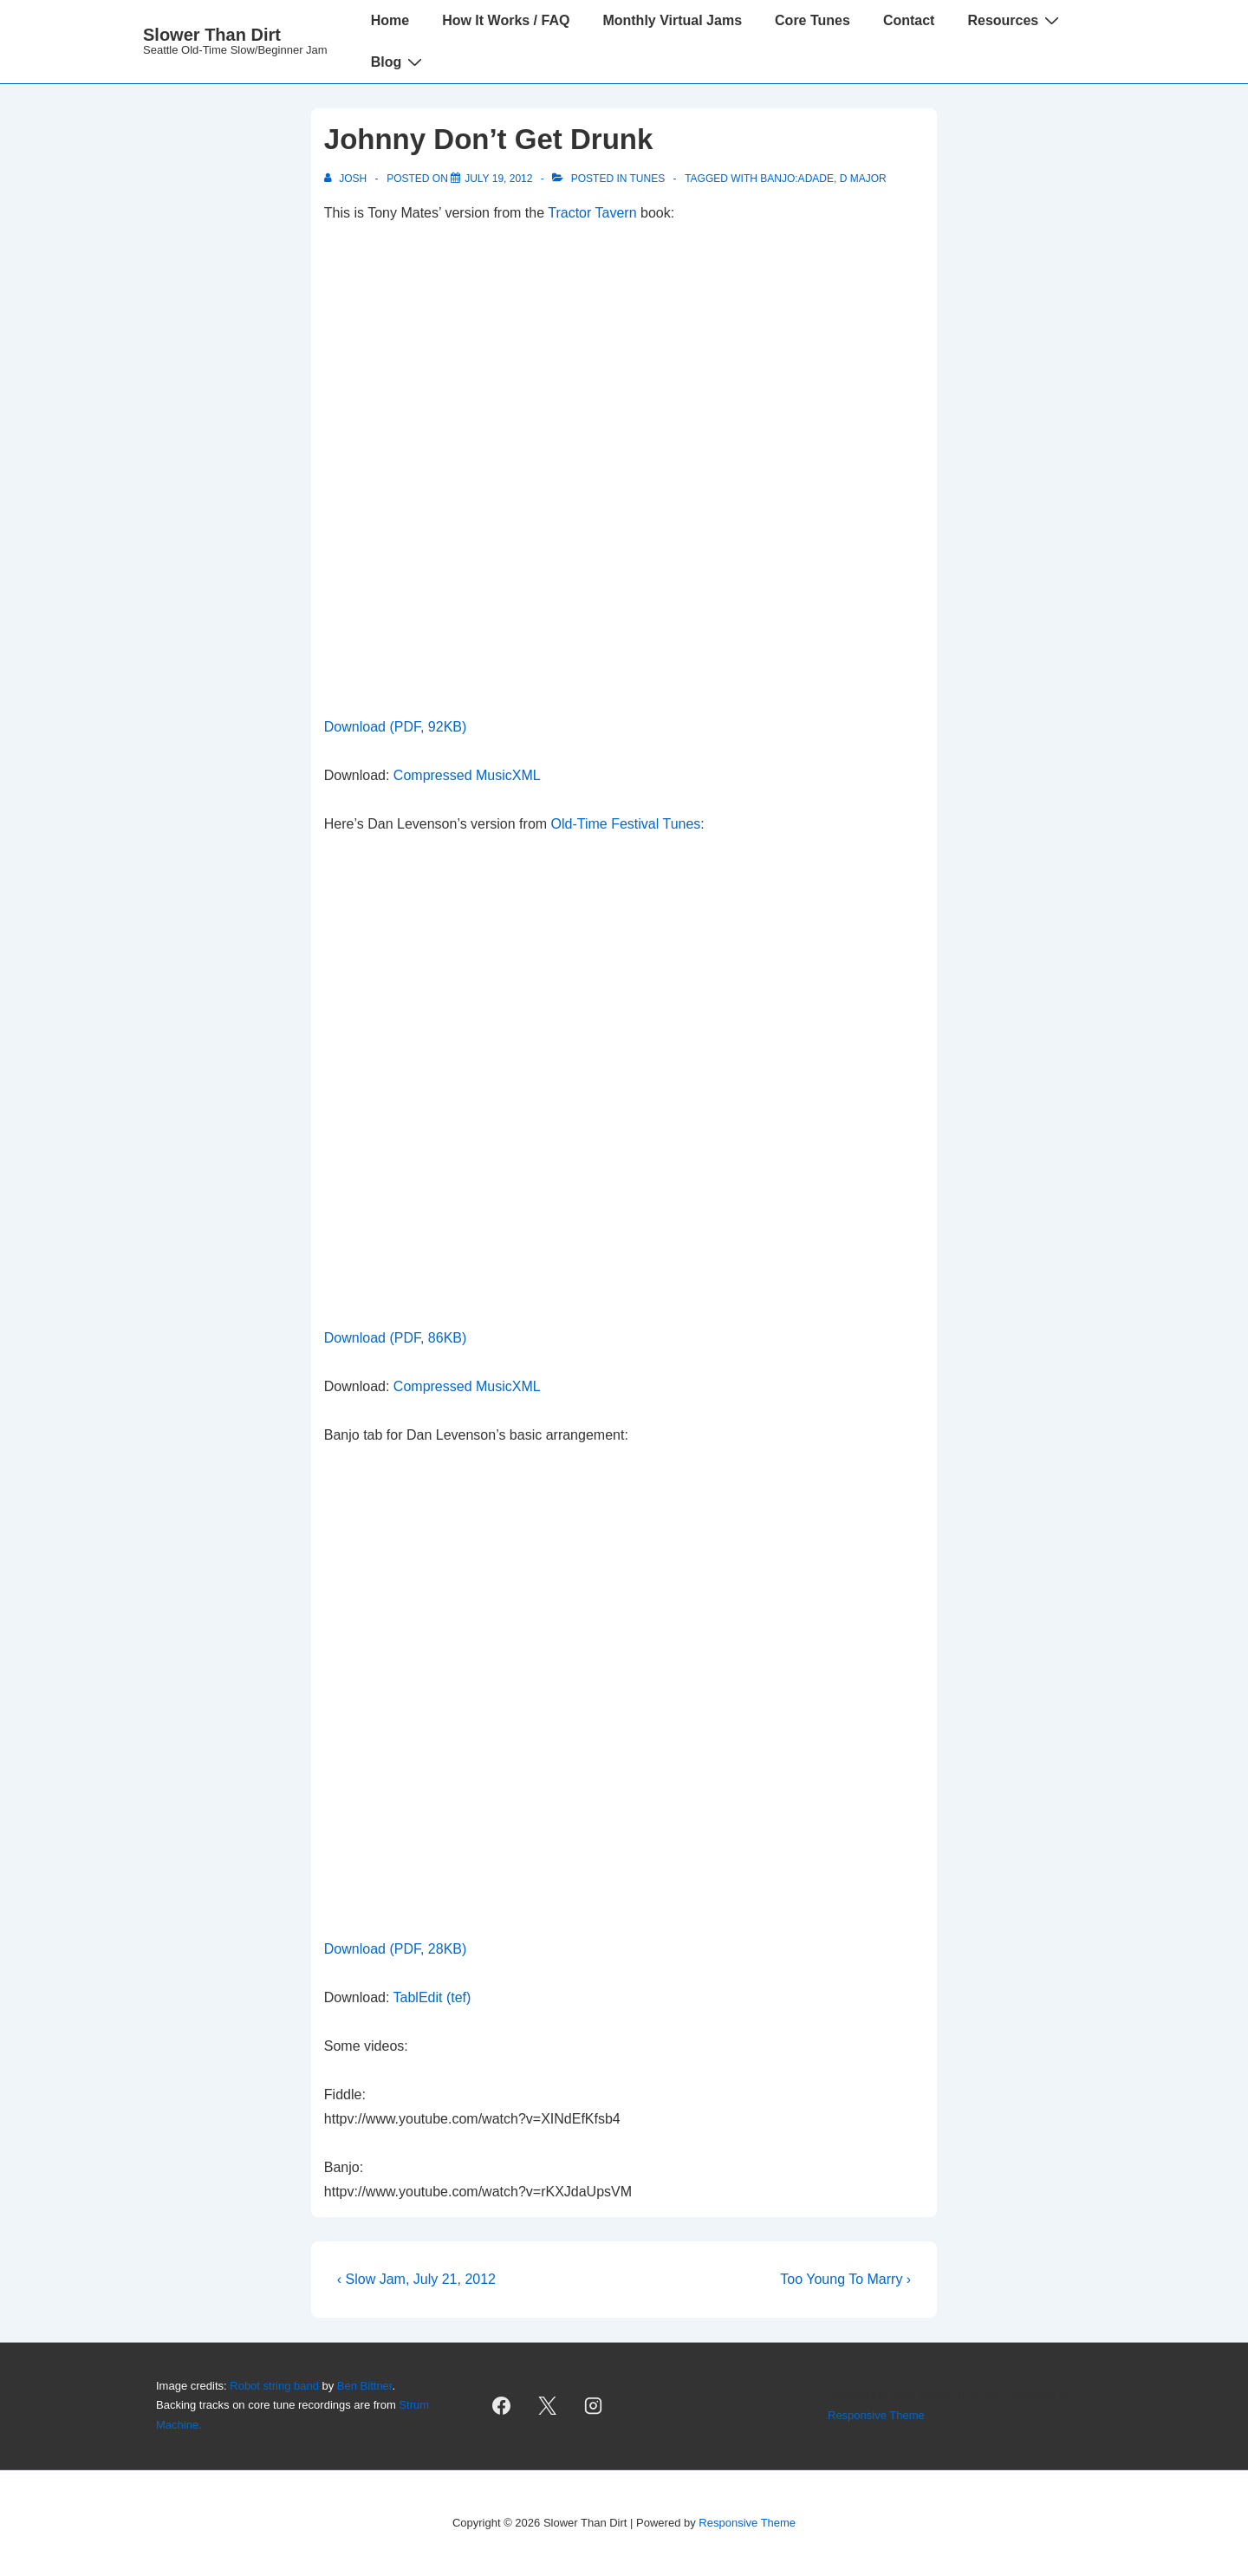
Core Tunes (812, 20)
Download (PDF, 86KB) (395, 1337)
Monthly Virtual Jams (672, 20)
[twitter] (547, 2406)
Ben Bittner (365, 2385)
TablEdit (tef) (432, 1997)
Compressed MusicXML (467, 775)
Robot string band (274, 2385)
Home (390, 20)
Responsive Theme (876, 2415)
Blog (399, 61)
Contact (909, 20)
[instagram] (593, 2406)
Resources (1015, 20)
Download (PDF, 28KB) (395, 1949)
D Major (863, 178)
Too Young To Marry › (845, 2279)
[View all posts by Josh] (347, 178)
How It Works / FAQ (505, 20)
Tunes (648, 178)
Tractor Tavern (592, 212)
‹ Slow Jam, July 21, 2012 (416, 2279)
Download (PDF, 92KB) (395, 726)
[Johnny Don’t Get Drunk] (498, 178)
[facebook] (501, 2406)
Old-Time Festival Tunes (626, 823)
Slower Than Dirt (212, 34)
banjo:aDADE (797, 178)
